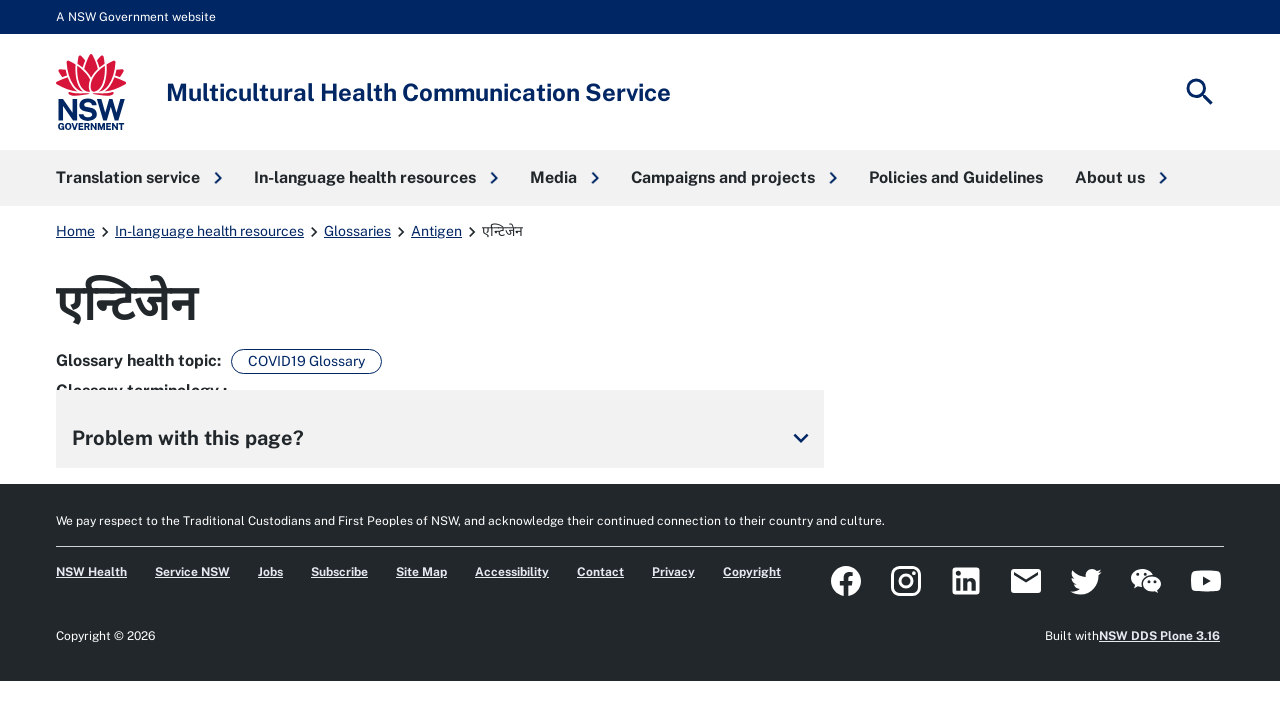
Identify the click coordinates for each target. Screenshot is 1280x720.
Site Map (421, 572)
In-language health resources (209, 231)
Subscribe (339, 572)
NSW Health (91, 572)
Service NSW (192, 572)
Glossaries (357, 231)
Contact (600, 572)
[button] (139, 178)
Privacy (673, 572)
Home (75, 231)
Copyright (752, 572)
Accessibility (512, 572)
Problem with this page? (444, 438)
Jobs (270, 572)
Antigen (436, 231)
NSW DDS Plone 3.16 (1159, 636)
